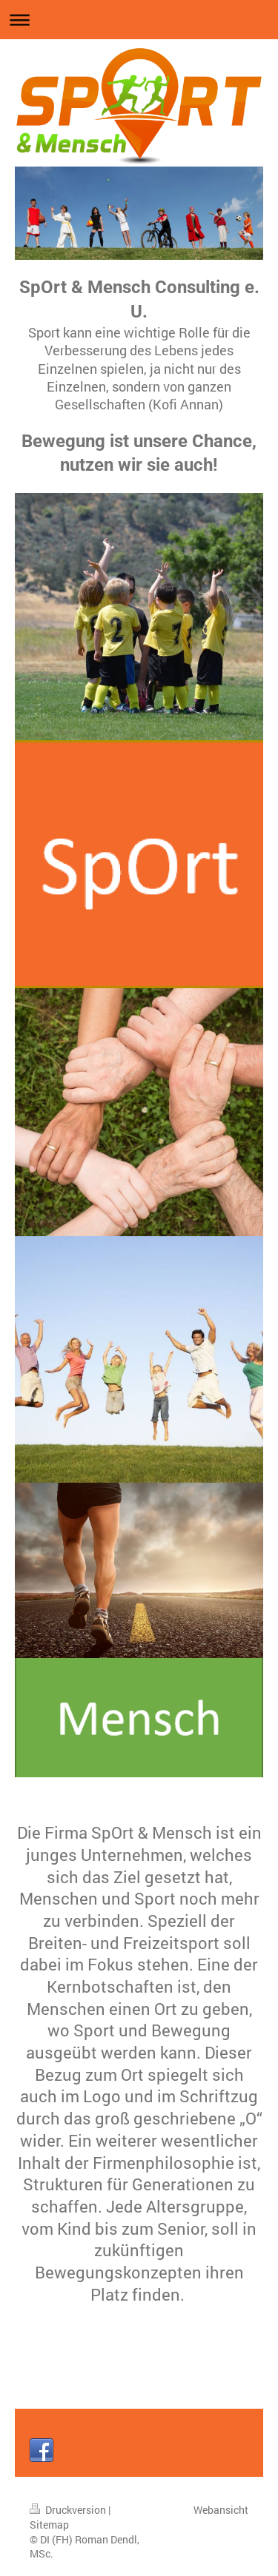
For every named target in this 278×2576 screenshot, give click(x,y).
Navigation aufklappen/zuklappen (139, 20)
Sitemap (49, 2525)
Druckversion (69, 2510)
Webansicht (220, 2510)
